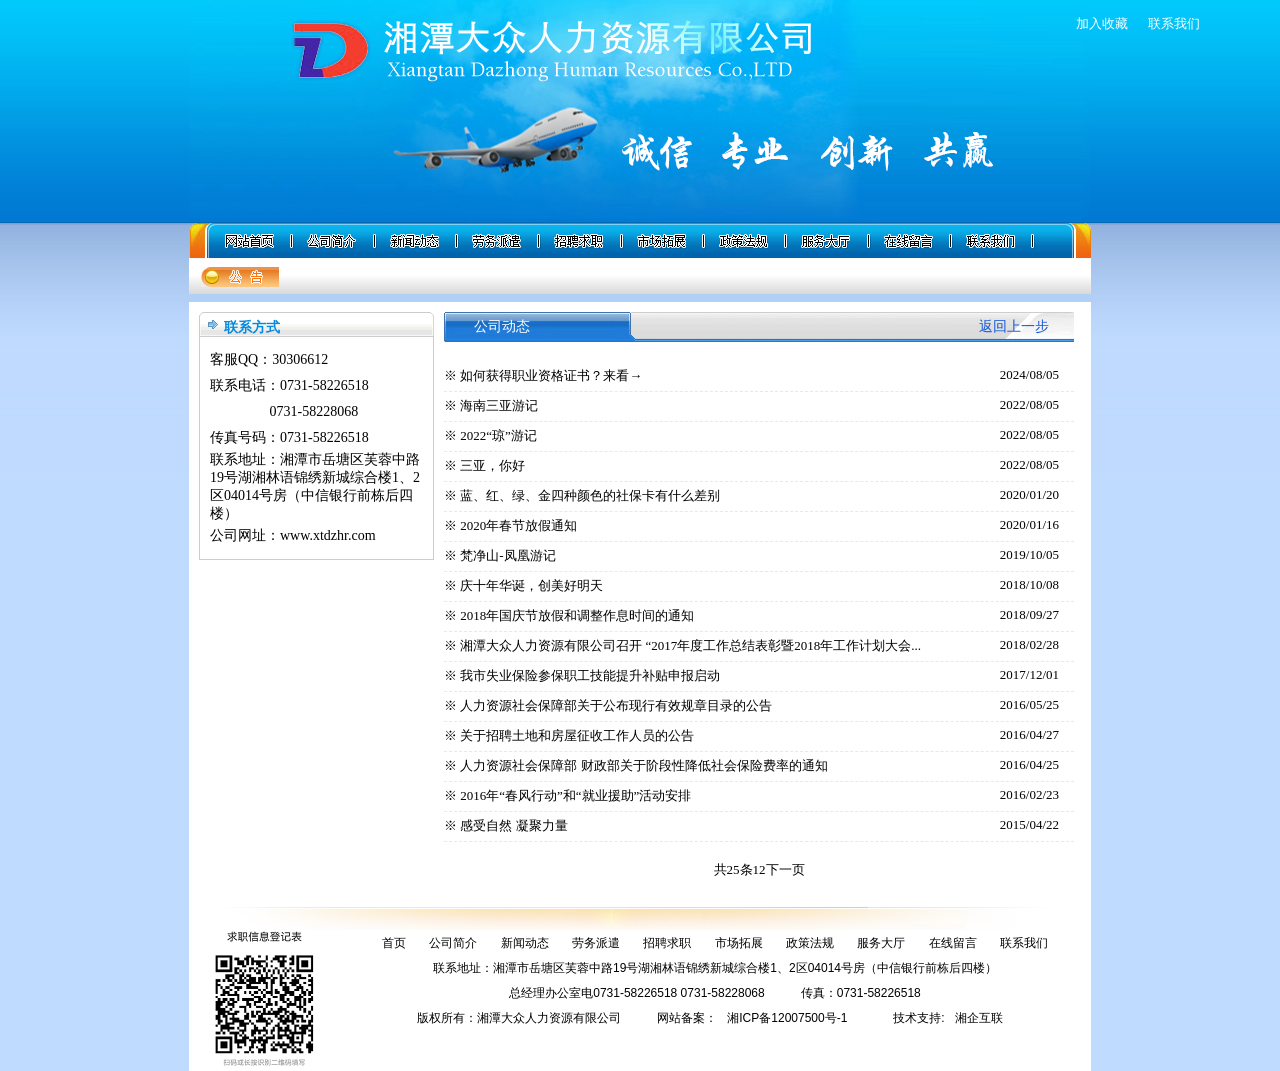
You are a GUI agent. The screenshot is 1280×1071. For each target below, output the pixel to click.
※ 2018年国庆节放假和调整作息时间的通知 (569, 615)
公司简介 (453, 943)
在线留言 (953, 943)
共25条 (733, 869)
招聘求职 (667, 943)
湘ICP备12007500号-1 (787, 1018)
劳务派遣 (596, 943)
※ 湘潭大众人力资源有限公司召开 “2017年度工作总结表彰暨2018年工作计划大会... (682, 645)
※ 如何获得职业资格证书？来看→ (543, 375)
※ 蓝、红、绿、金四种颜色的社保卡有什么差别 (582, 495)
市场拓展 (739, 943)
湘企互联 (979, 1018)
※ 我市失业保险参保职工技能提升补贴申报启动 (582, 675)
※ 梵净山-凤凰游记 (500, 555)
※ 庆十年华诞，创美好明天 (523, 585)
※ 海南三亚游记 (491, 405)
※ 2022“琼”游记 (490, 435)
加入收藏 (1102, 23)
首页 (394, 943)
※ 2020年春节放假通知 (510, 525)
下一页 (785, 869)
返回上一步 (1014, 326)
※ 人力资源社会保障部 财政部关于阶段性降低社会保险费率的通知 (636, 765)
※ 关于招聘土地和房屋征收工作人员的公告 (569, 735)
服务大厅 (881, 943)
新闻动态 (525, 943)
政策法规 (810, 943)
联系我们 (1174, 23)
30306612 (300, 359)
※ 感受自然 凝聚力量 (506, 825)
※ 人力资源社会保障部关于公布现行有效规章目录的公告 (608, 705)
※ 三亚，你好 (484, 465)
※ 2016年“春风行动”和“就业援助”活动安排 (567, 795)
